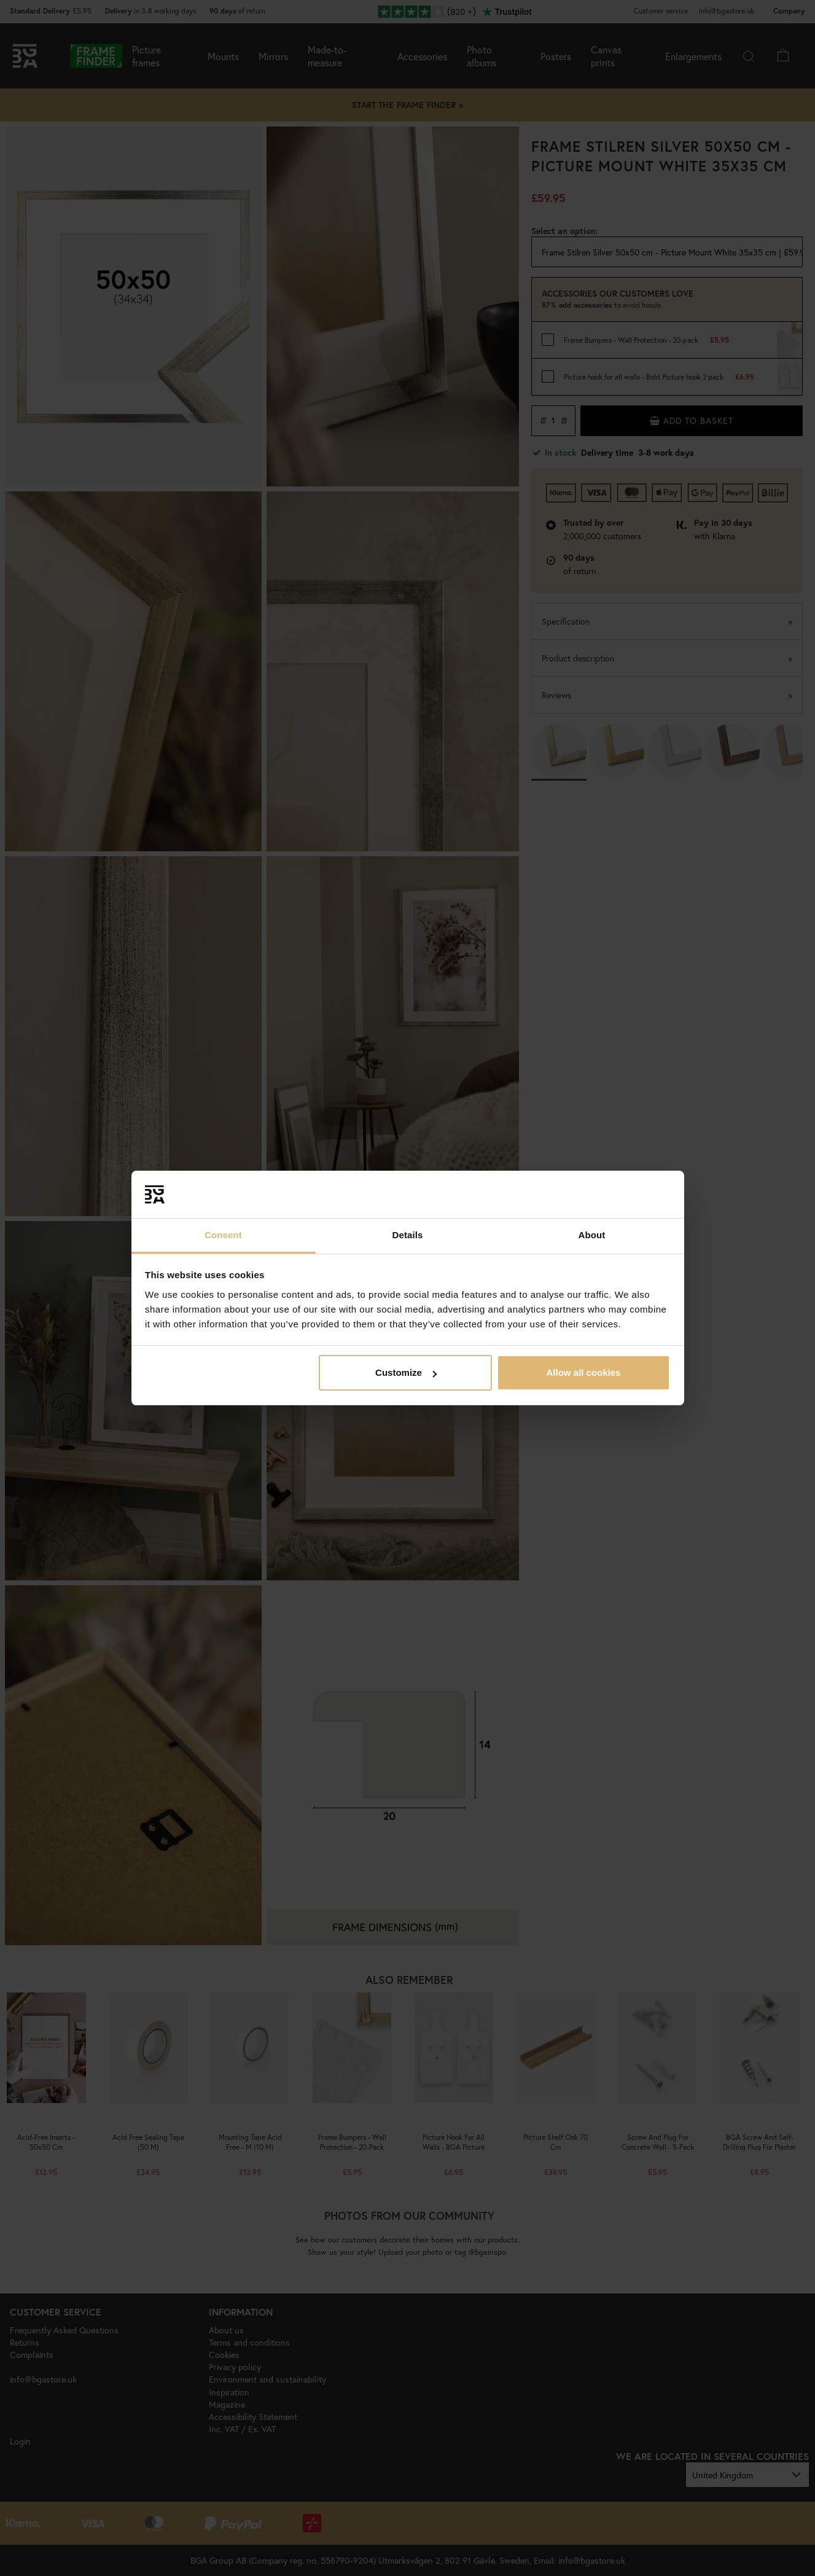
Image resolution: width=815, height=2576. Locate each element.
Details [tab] (407, 1235)
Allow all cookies (583, 1372)
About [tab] (592, 1235)
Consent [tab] (223, 1235)
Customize (406, 1372)
